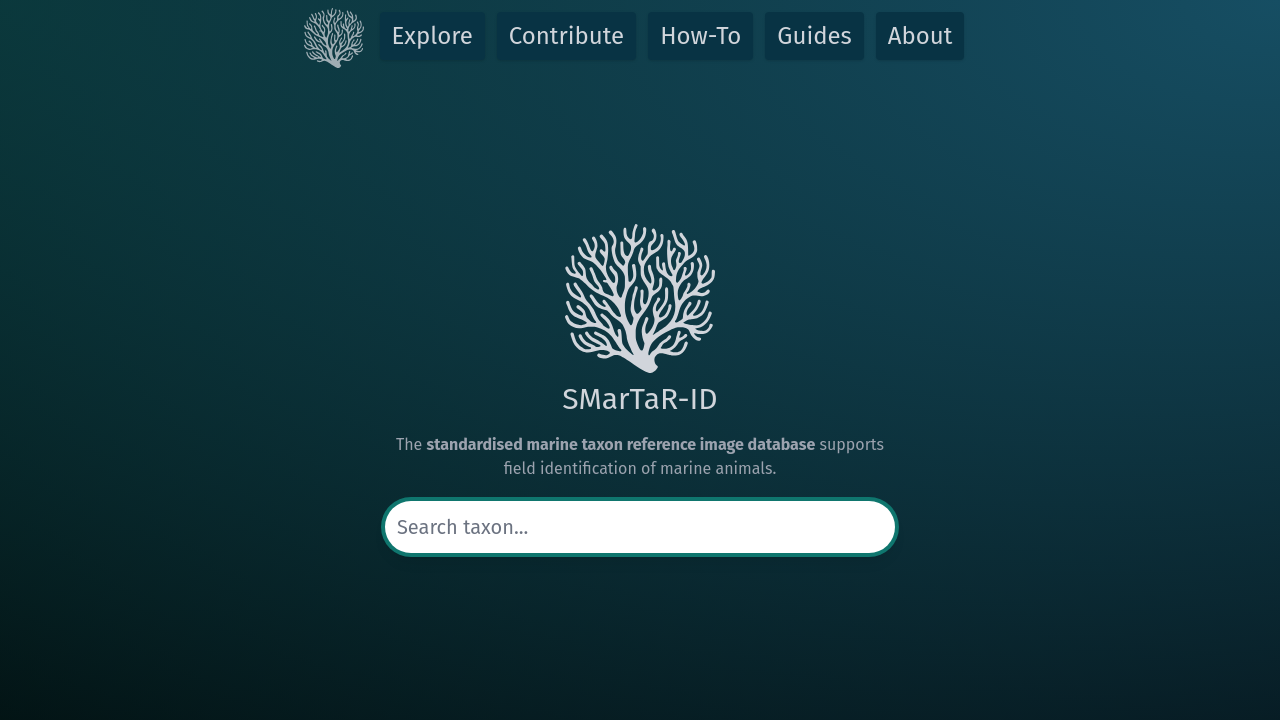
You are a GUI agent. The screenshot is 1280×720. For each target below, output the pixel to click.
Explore (432, 36)
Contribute (566, 36)
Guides (814, 36)
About (920, 36)
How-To (700, 36)
